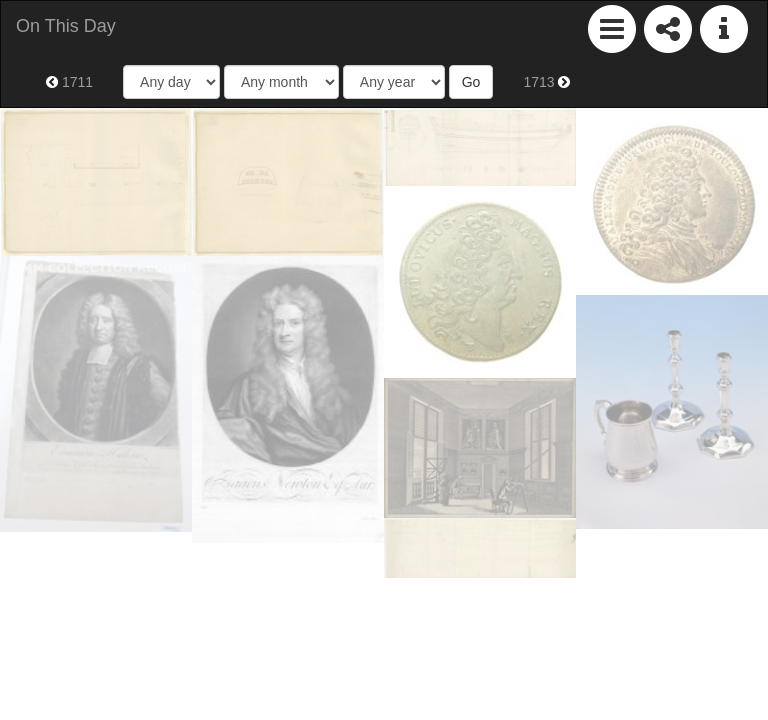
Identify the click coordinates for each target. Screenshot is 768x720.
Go (471, 82)
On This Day (66, 26)
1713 (546, 82)
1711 (69, 82)
